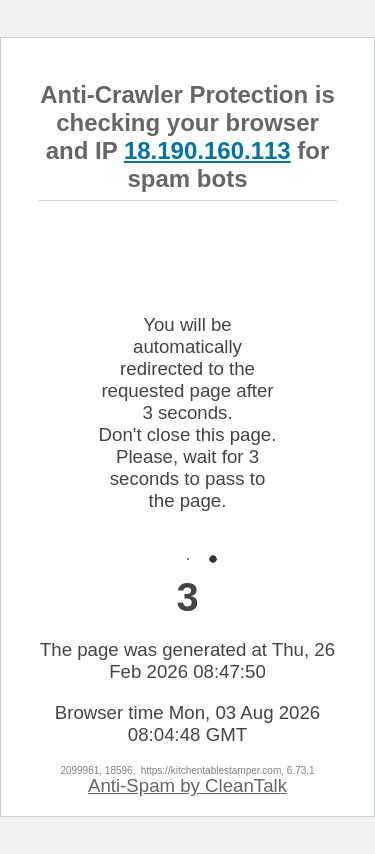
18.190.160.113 (207, 150)
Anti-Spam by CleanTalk (187, 785)
